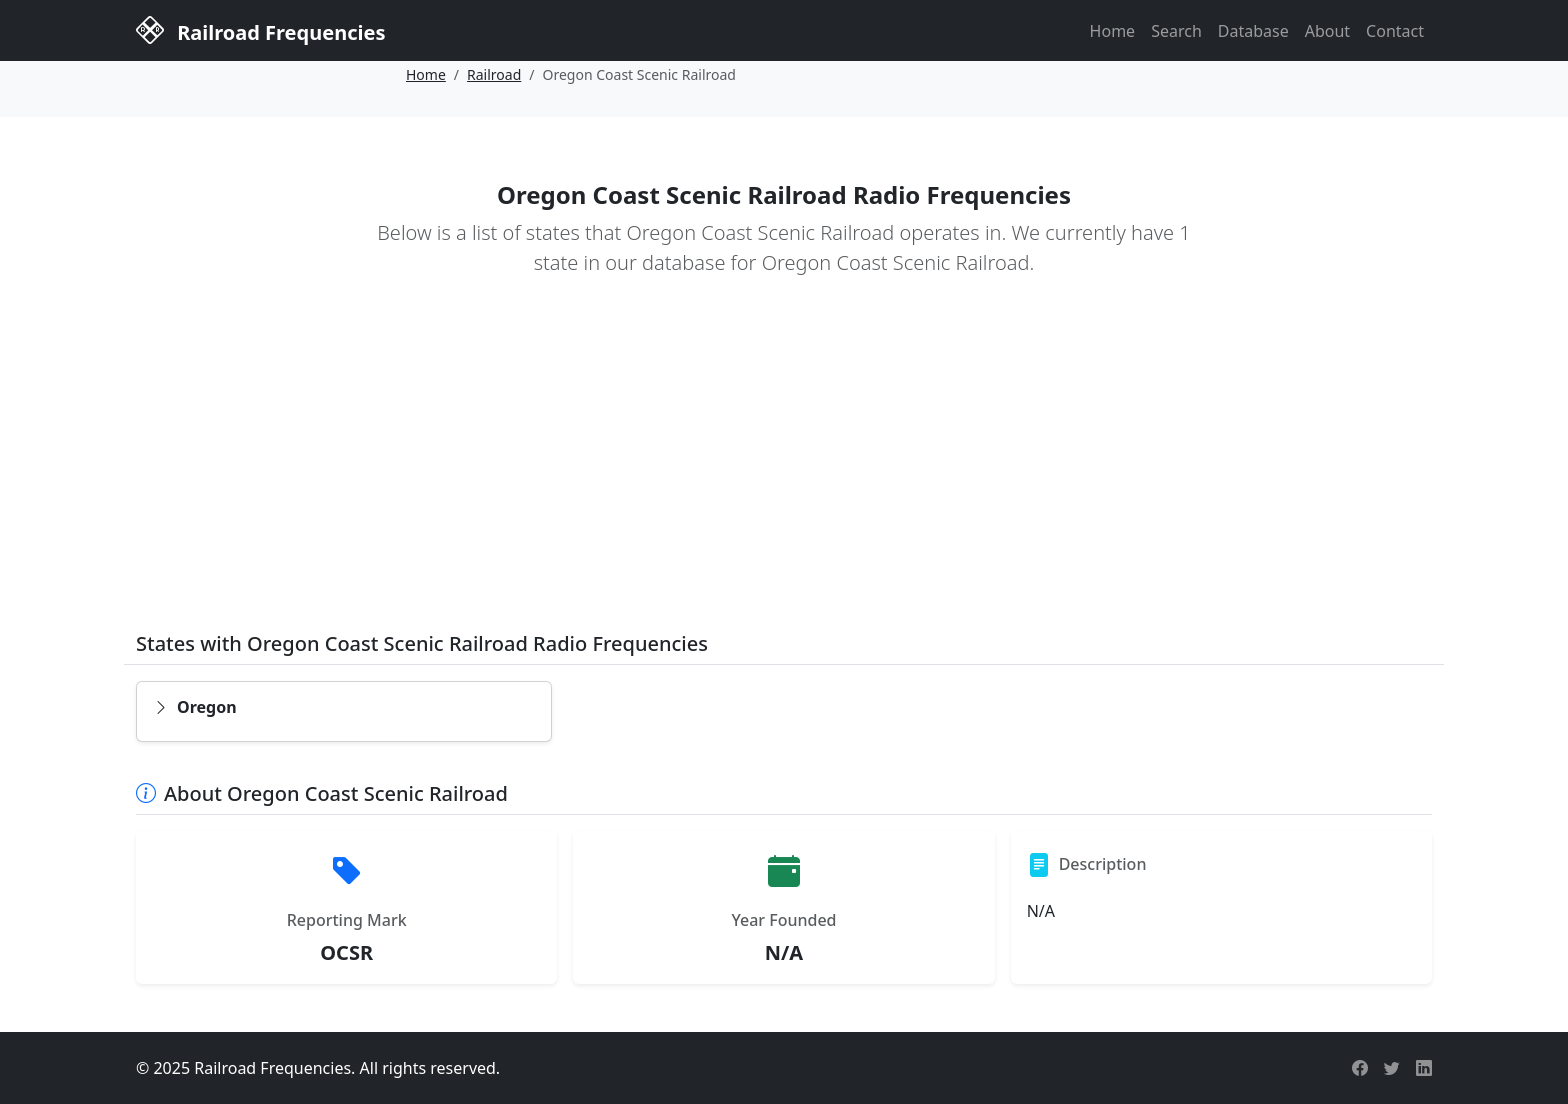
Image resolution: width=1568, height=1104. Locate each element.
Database (1253, 31)
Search (1176, 31)
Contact (1395, 31)
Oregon (195, 707)
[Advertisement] (784, 468)
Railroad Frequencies (260, 29)
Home (1113, 31)
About (1327, 31)
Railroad (494, 74)
